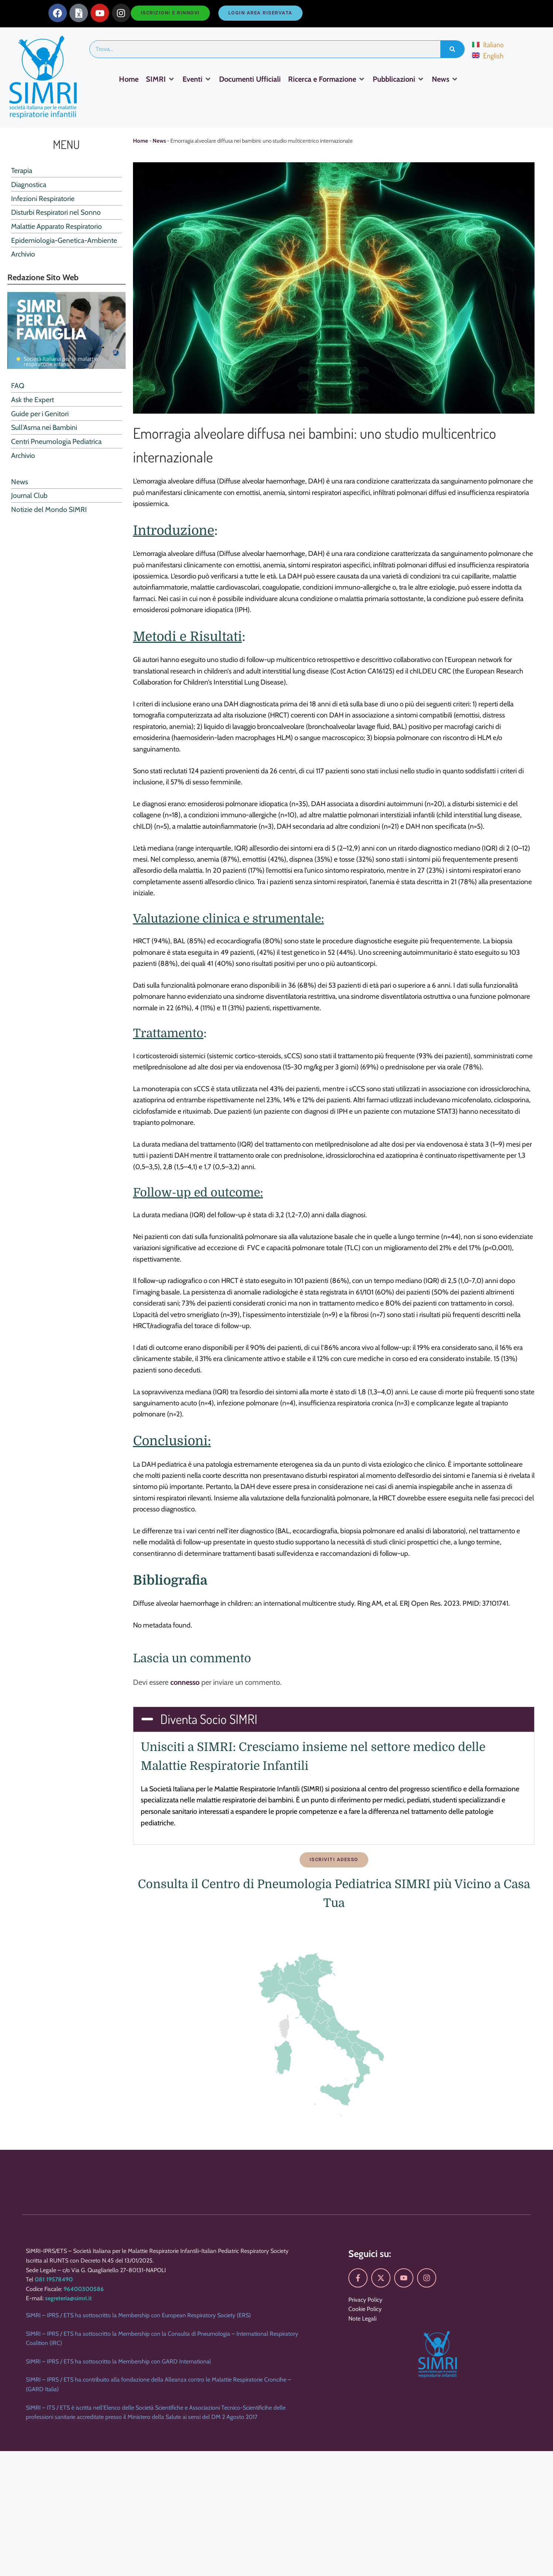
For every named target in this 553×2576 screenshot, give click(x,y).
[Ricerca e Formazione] (326, 79)
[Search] (452, 49)
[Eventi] (197, 79)
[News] (445, 79)
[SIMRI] (160, 79)
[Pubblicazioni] (398, 79)
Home (140, 141)
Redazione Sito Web (43, 277)
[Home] (128, 79)
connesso (184, 1682)
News (159, 141)
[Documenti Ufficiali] (249, 79)
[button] (334, 1719)
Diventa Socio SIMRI (208, 1719)
